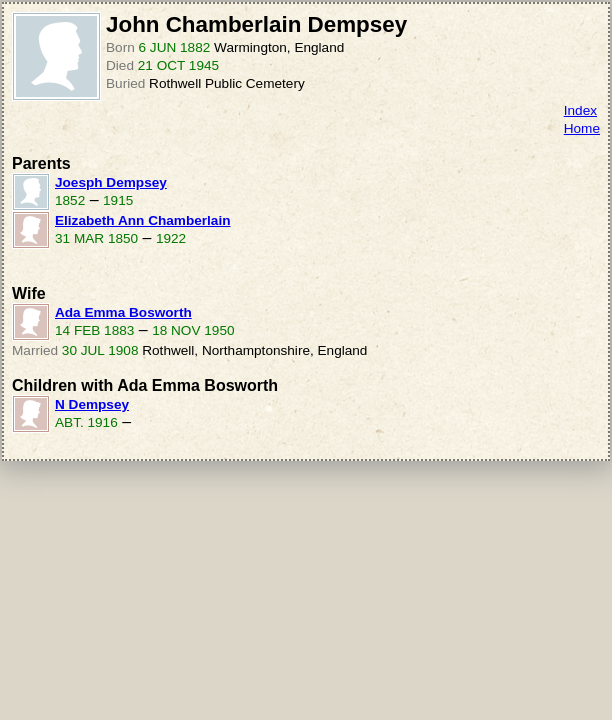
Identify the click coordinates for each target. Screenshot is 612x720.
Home (582, 128)
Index (580, 110)
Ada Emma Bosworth (123, 312)
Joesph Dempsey (111, 182)
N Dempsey (92, 404)
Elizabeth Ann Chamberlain (142, 220)
